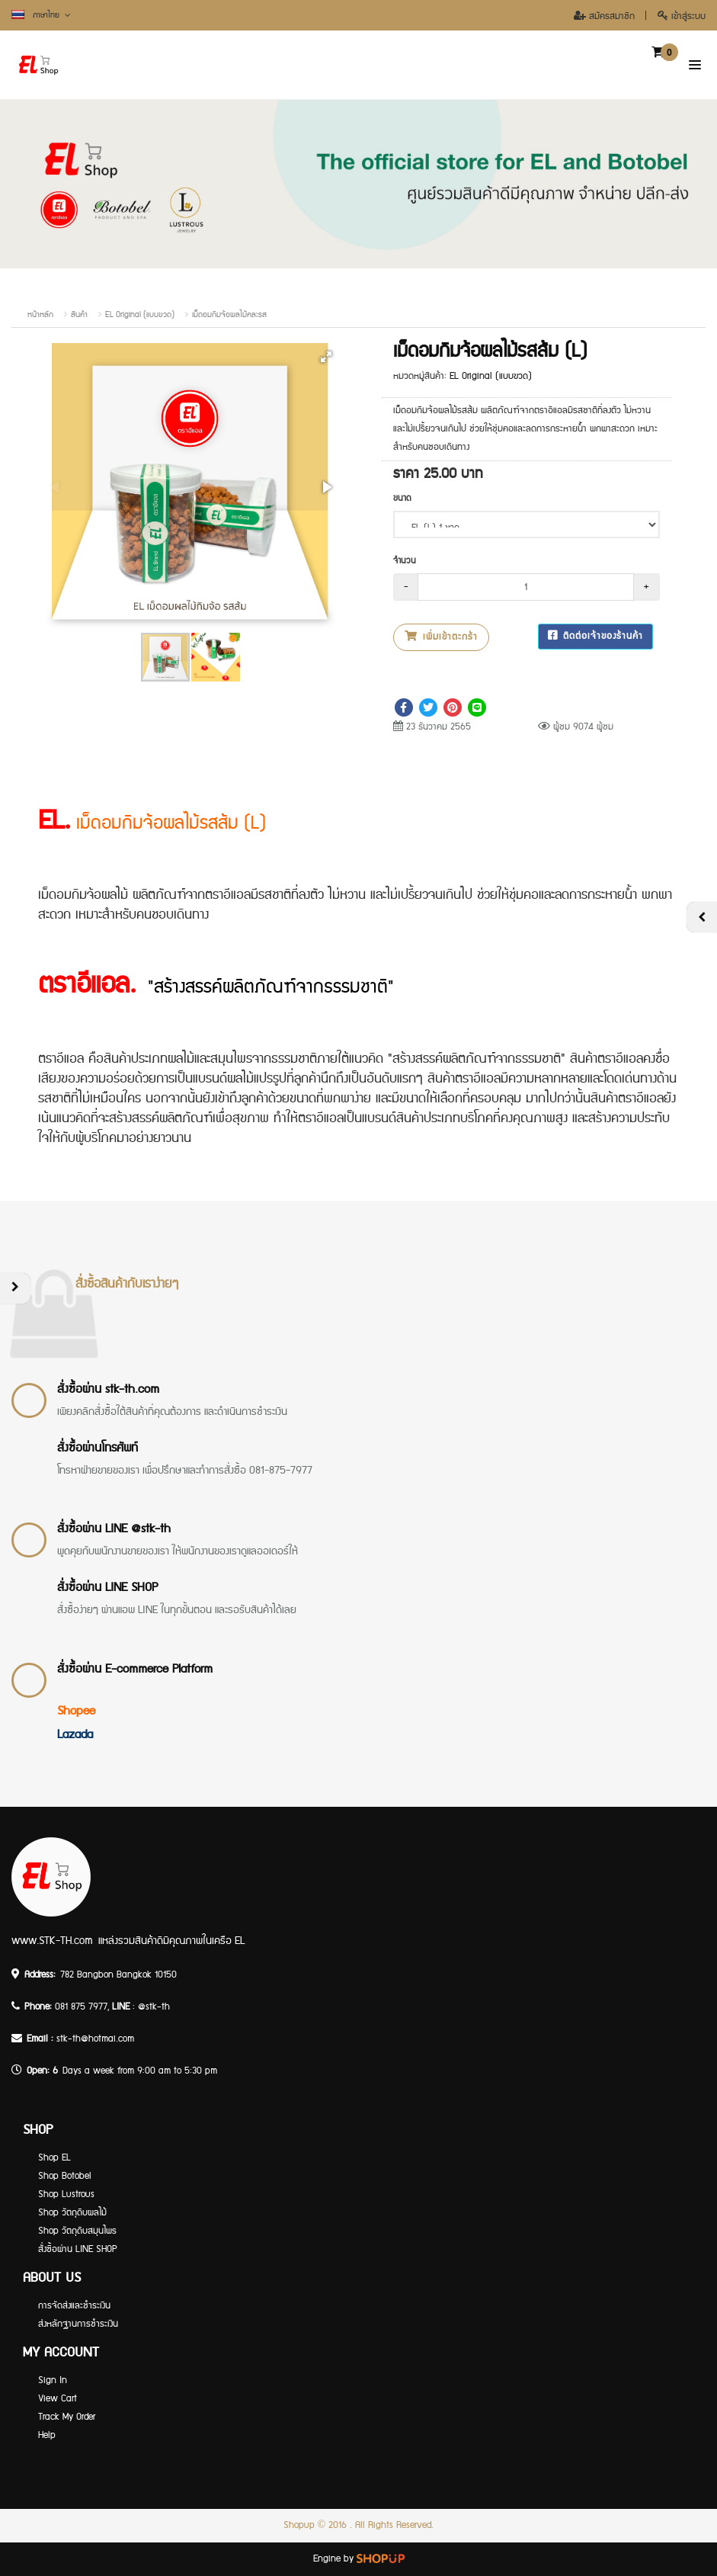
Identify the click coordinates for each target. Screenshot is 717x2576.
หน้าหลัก (40, 315)
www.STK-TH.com (52, 1941)
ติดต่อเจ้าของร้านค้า (595, 636)
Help (47, 2435)
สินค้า (79, 315)
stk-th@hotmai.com (95, 2039)
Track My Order (66, 2417)
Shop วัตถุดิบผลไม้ (72, 2213)
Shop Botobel (64, 2176)
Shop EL (54, 2158)
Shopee (76, 1711)
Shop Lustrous (66, 2194)
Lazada (75, 1734)
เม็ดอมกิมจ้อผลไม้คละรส (229, 315)
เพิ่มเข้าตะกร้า (441, 637)
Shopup (299, 2525)
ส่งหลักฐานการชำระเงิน (78, 2324)
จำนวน (404, 560)
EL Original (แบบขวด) (139, 315)
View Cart (57, 2399)
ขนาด (402, 498)
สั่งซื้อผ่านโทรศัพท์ (97, 1448)
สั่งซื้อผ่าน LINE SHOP (107, 1587)
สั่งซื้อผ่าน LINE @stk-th (114, 1529)
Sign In (52, 2380)
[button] (326, 357)
